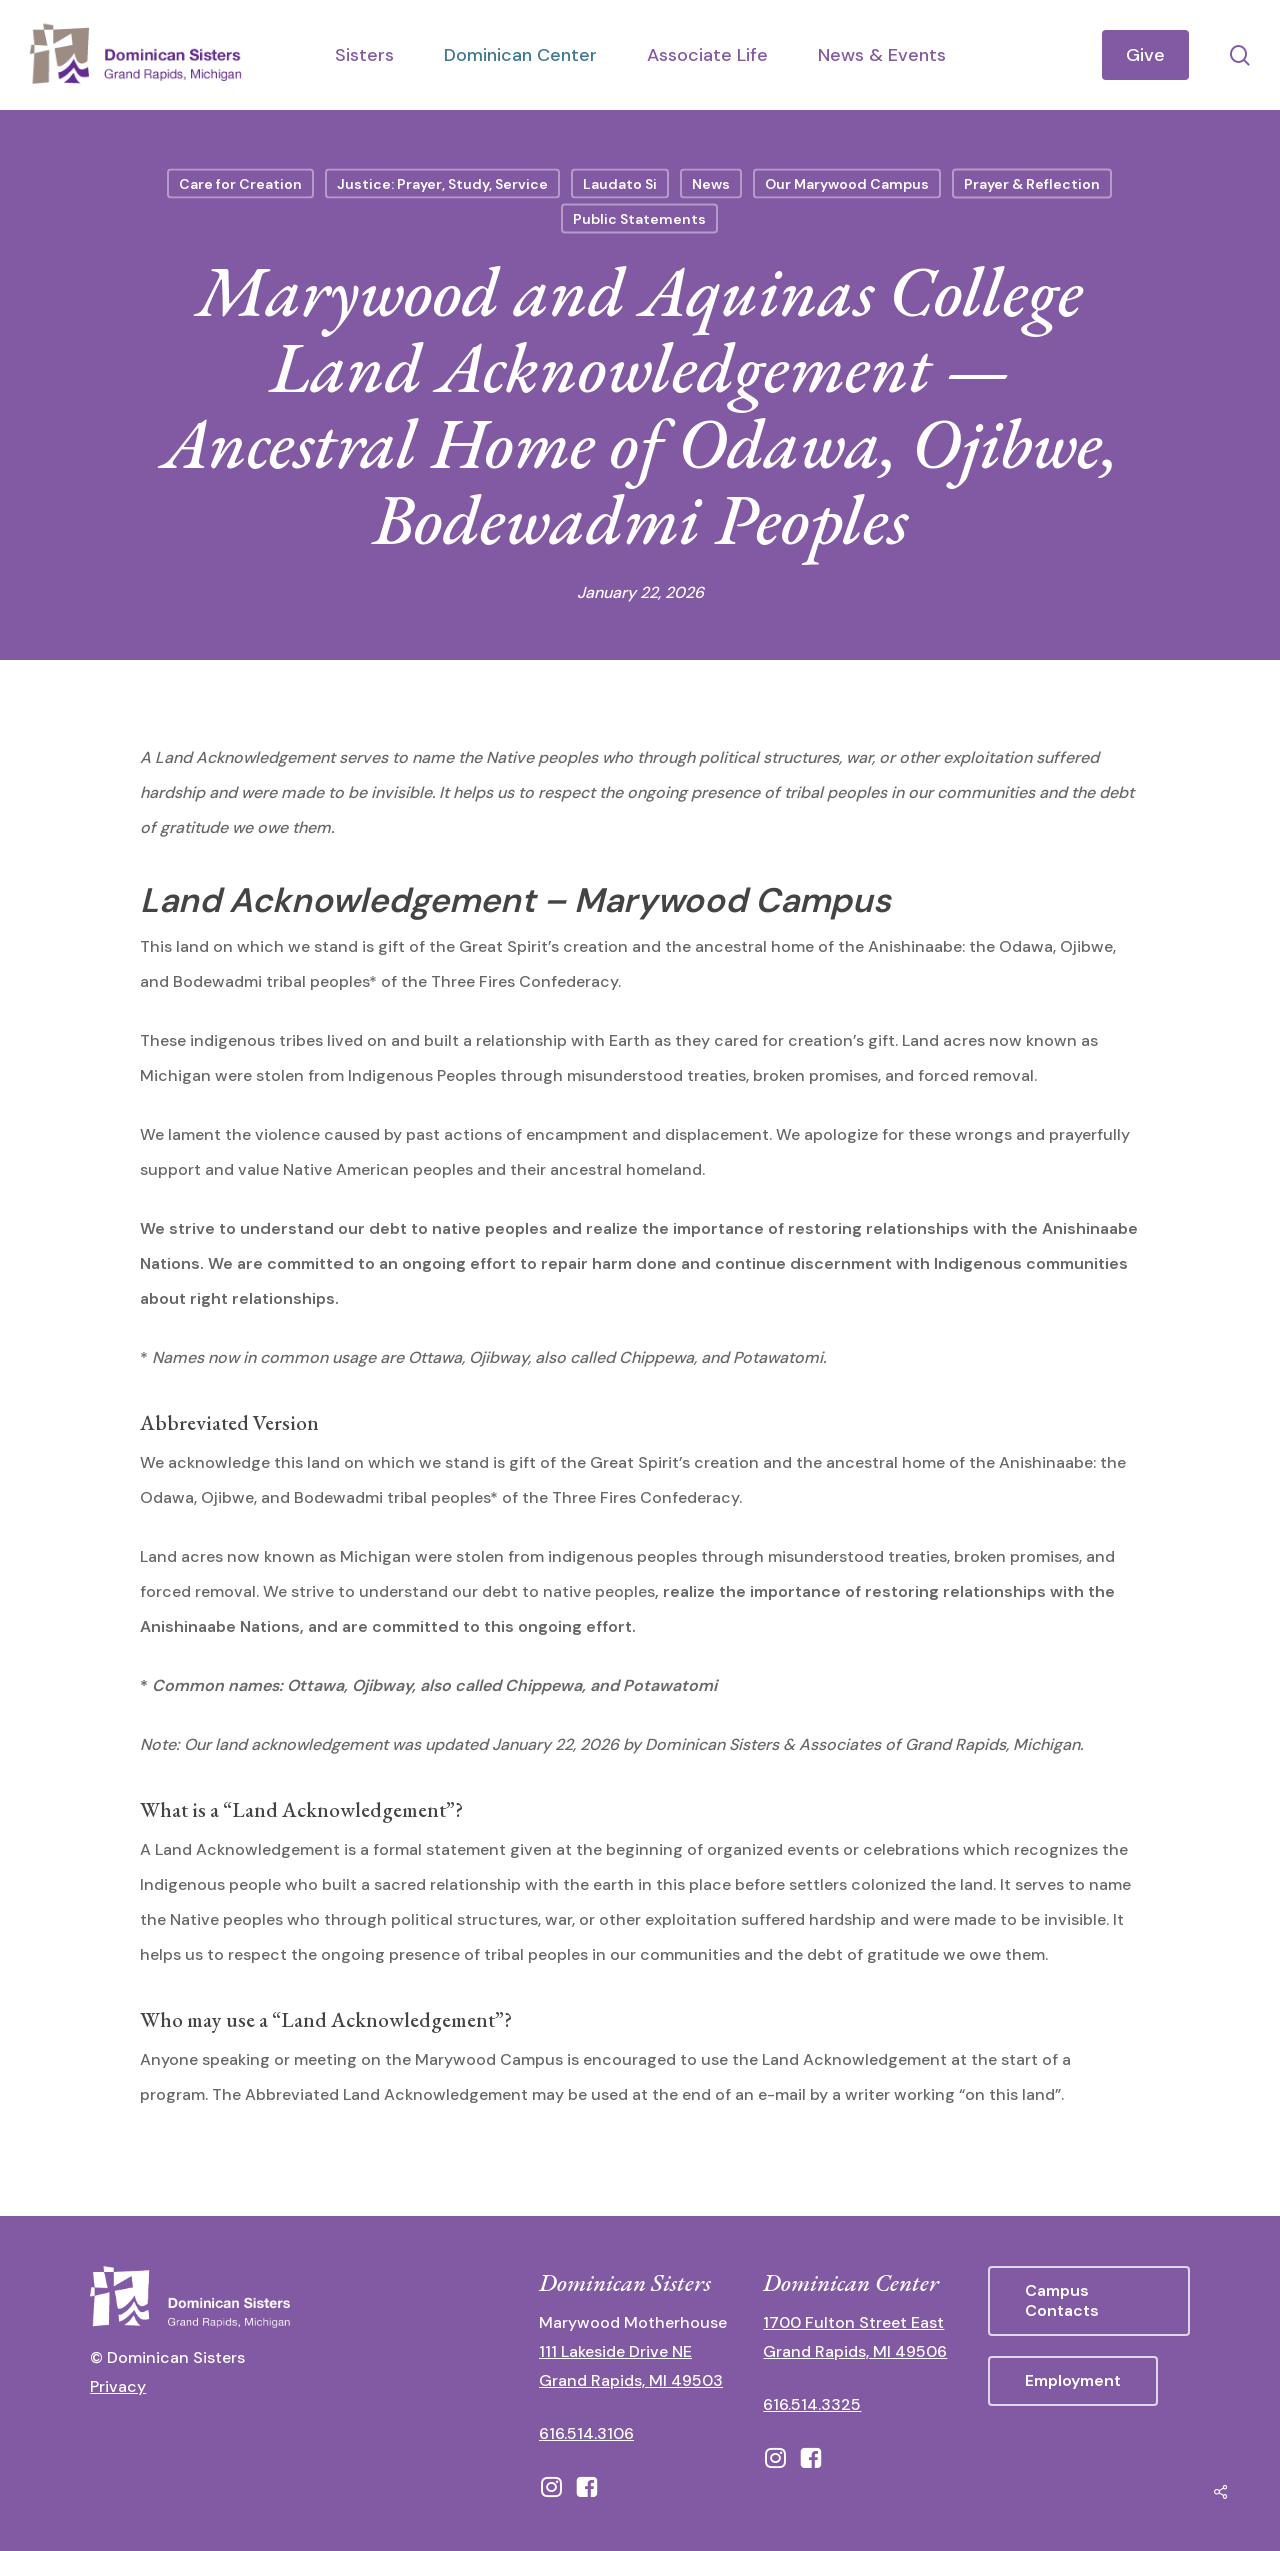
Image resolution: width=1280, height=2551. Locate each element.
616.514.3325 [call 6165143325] (812, 2404)
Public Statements (639, 219)
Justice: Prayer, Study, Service (442, 184)
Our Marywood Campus (847, 184)
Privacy (118, 2386)
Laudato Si (620, 184)
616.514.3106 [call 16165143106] (586, 2433)
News (711, 184)
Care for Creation (240, 184)
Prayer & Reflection (1032, 184)
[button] (1089, 2301)
